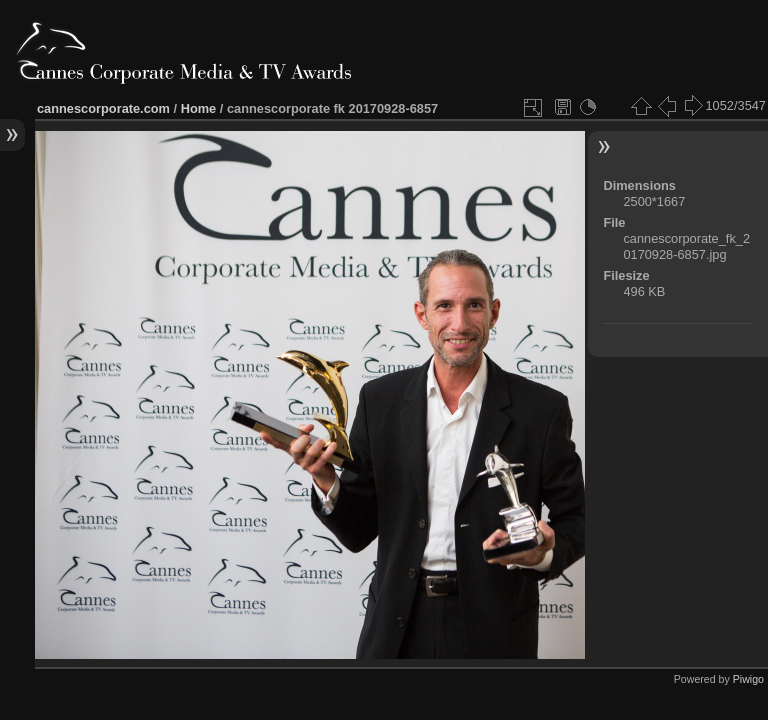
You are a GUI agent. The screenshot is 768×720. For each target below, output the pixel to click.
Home (199, 108)
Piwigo (748, 679)
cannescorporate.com (103, 108)
